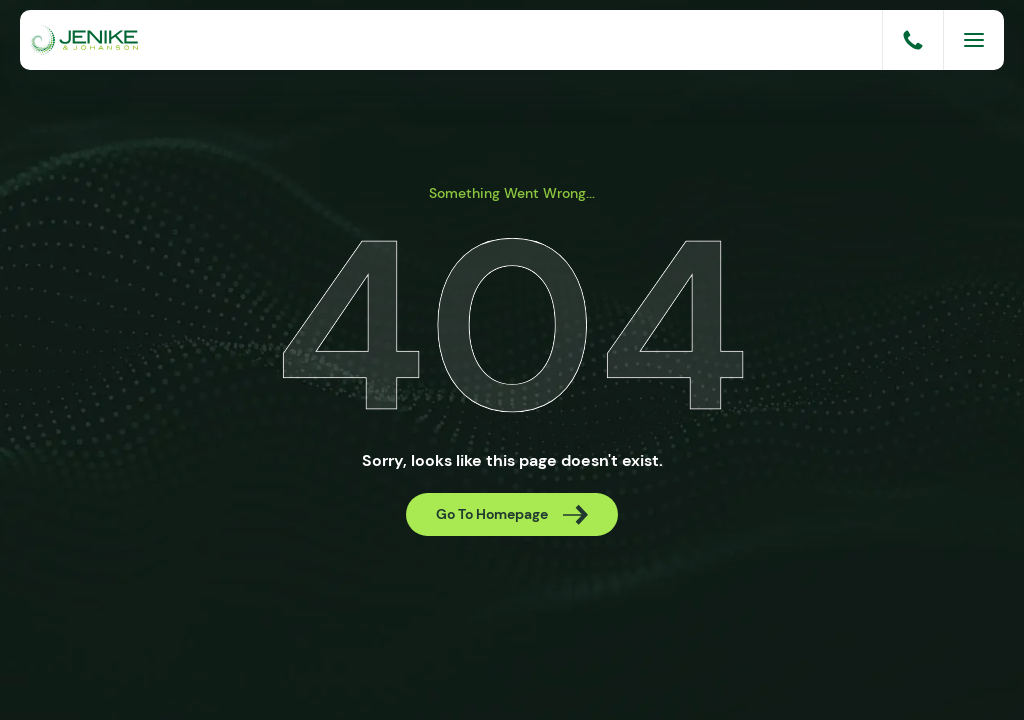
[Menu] (974, 40)
